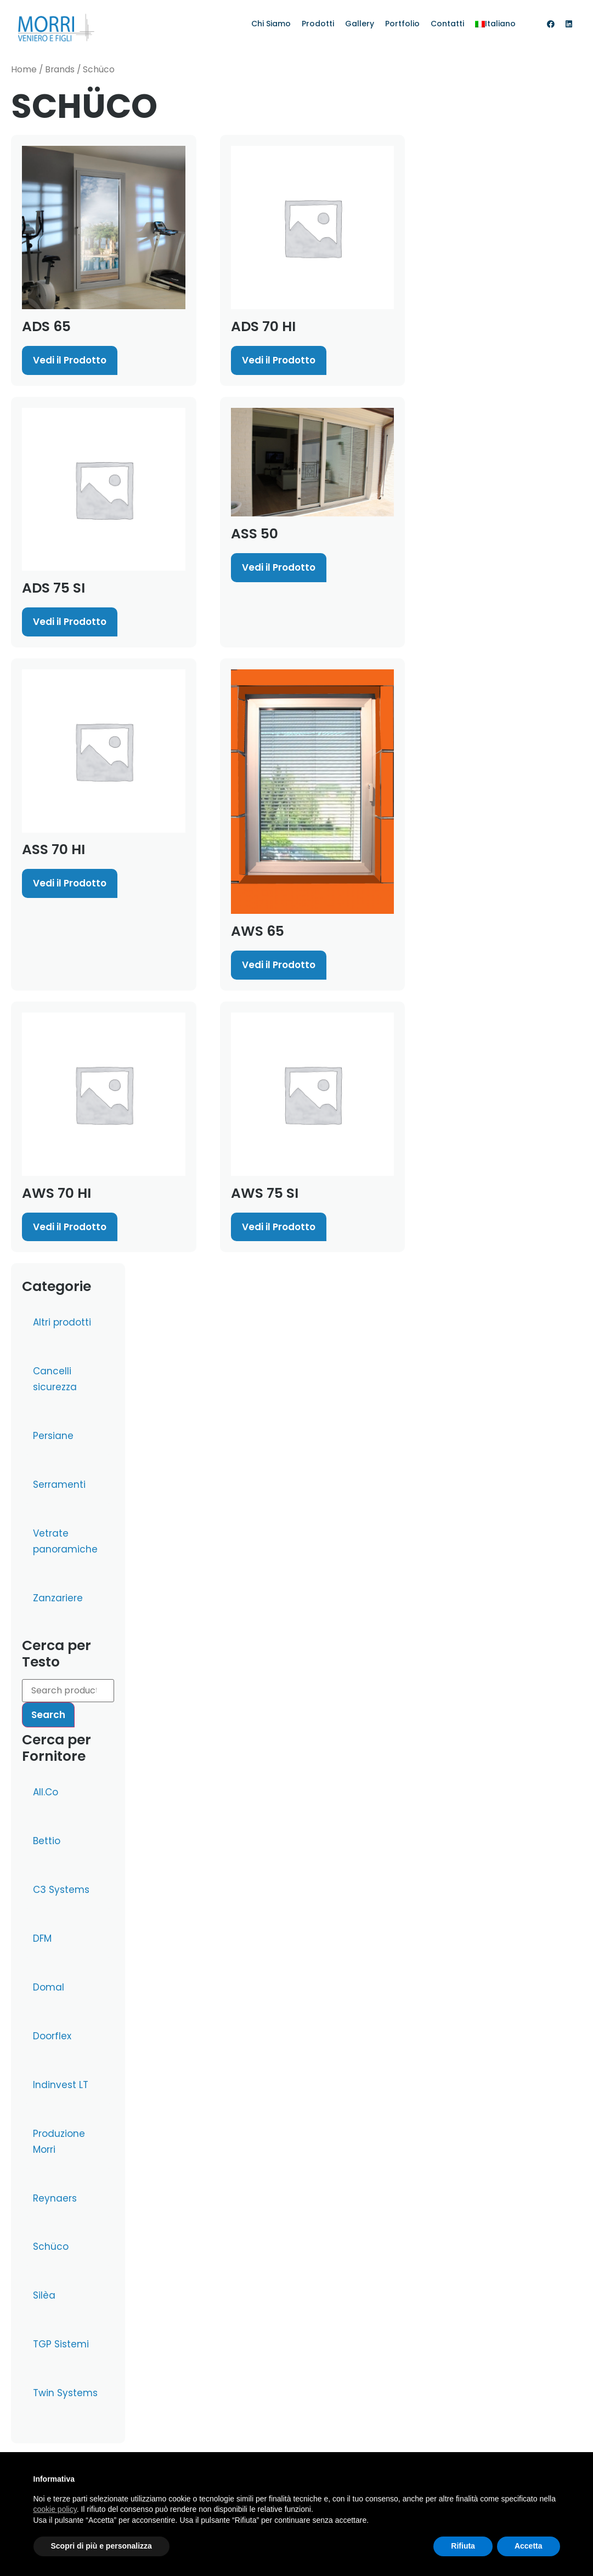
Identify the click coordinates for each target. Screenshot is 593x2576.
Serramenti (59, 1484)
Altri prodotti (62, 1322)
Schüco (51, 2246)
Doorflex (52, 2036)
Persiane (53, 1435)
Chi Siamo (271, 23)
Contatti (447, 23)
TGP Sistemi (61, 2344)
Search (48, 1714)
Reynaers (55, 2198)
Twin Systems (65, 2392)
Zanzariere (58, 1598)
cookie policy (55, 2509)
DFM (42, 1938)
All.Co (45, 1792)
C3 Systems (61, 1889)
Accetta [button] (529, 2545)
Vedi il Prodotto (69, 360)
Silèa (44, 2295)
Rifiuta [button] (463, 2545)
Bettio (46, 1840)
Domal (48, 1987)
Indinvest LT (60, 2084)
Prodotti (318, 23)
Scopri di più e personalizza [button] (101, 2545)
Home (24, 69)
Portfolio (402, 23)
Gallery (359, 23)
